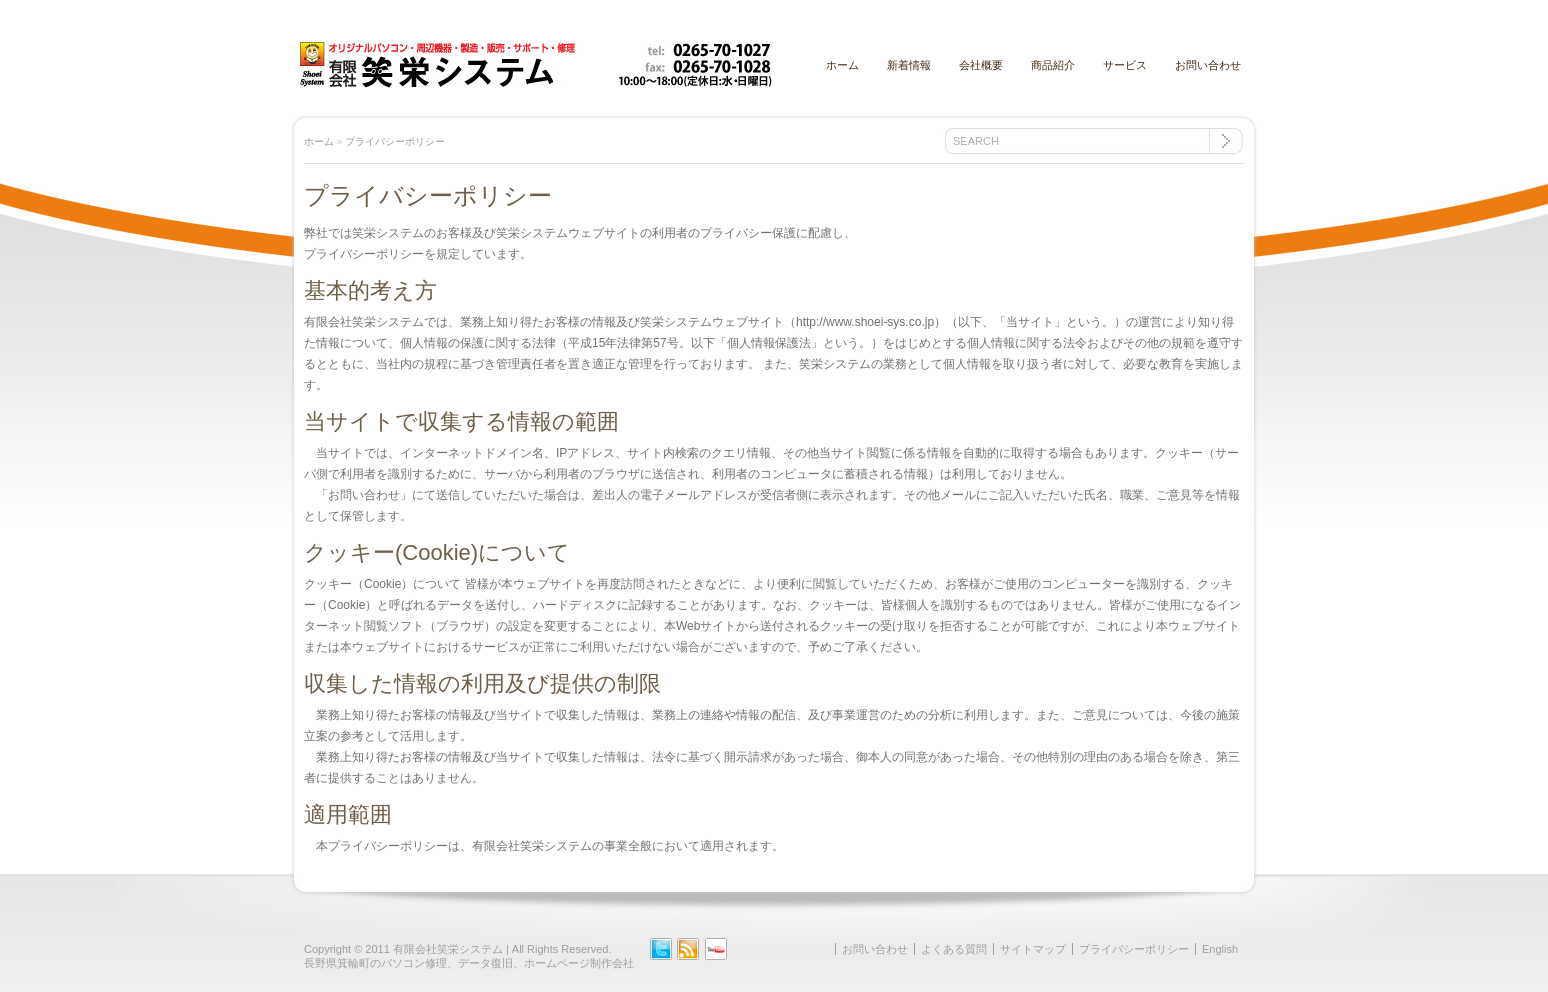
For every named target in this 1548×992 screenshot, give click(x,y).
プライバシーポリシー (395, 141)
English (1220, 949)
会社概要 (981, 65)
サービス (1125, 65)
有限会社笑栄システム (448, 949)
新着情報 (909, 65)
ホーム (842, 65)
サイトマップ (1033, 949)
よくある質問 (954, 949)
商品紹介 (1053, 65)
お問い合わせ (1208, 65)
